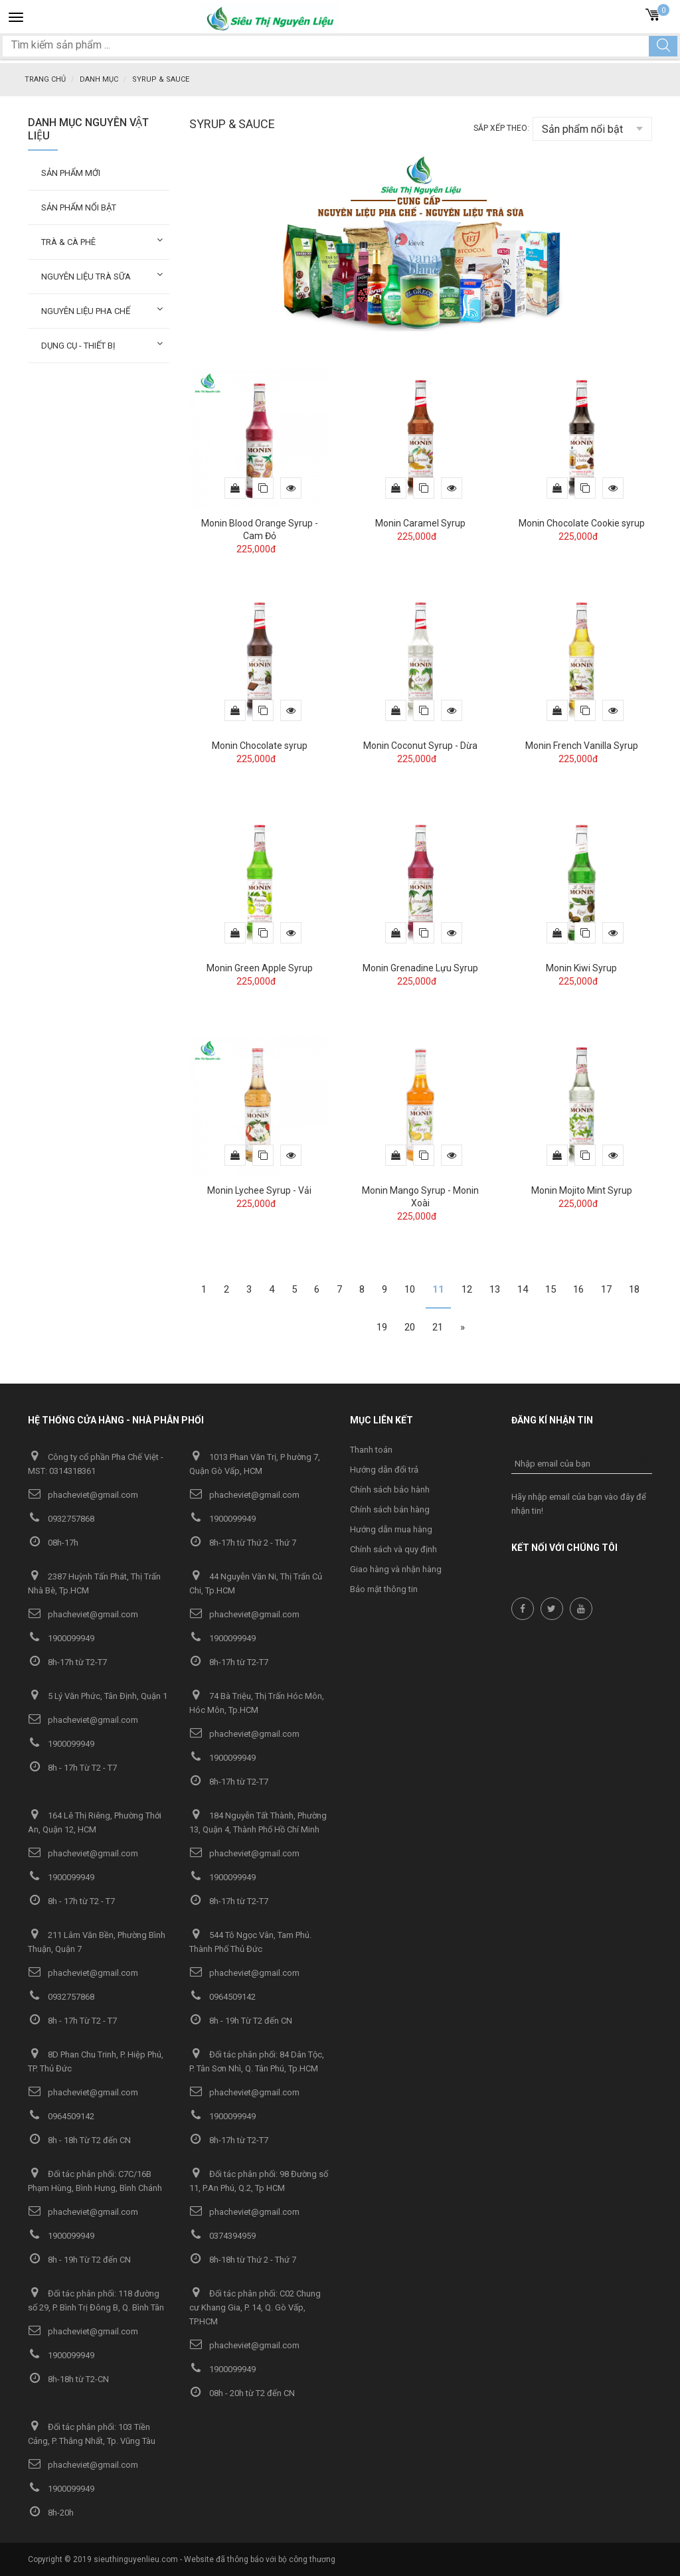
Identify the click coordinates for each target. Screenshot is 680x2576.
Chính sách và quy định (393, 1549)
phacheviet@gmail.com (83, 1494)
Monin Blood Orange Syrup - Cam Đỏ (259, 528)
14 (522, 1289)
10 (409, 1289)
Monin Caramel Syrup (420, 522)
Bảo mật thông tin (384, 1588)
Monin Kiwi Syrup (581, 967)
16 (578, 1289)
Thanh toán (371, 1449)
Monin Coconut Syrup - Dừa (420, 745)
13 (494, 1289)
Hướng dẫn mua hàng (391, 1529)
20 (409, 1326)
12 (467, 1289)
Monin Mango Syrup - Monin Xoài (420, 1196)
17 (606, 1289)
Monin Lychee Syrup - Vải (259, 1189)
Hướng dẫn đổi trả (384, 1469)
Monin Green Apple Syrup (260, 967)
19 (382, 1326)
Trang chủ (45, 79)
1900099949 (222, 1518)
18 (634, 1289)
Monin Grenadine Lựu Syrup (420, 967)
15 (550, 1289)
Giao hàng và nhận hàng (396, 1568)
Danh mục (99, 79)
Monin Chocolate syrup (259, 745)
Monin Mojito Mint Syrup (581, 1189)
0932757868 (61, 1518)
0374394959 (222, 2235)
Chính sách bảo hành (390, 1489)
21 (437, 1326)
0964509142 (222, 1996)
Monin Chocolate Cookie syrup (582, 522)
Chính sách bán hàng (390, 1509)
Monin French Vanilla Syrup (581, 745)
